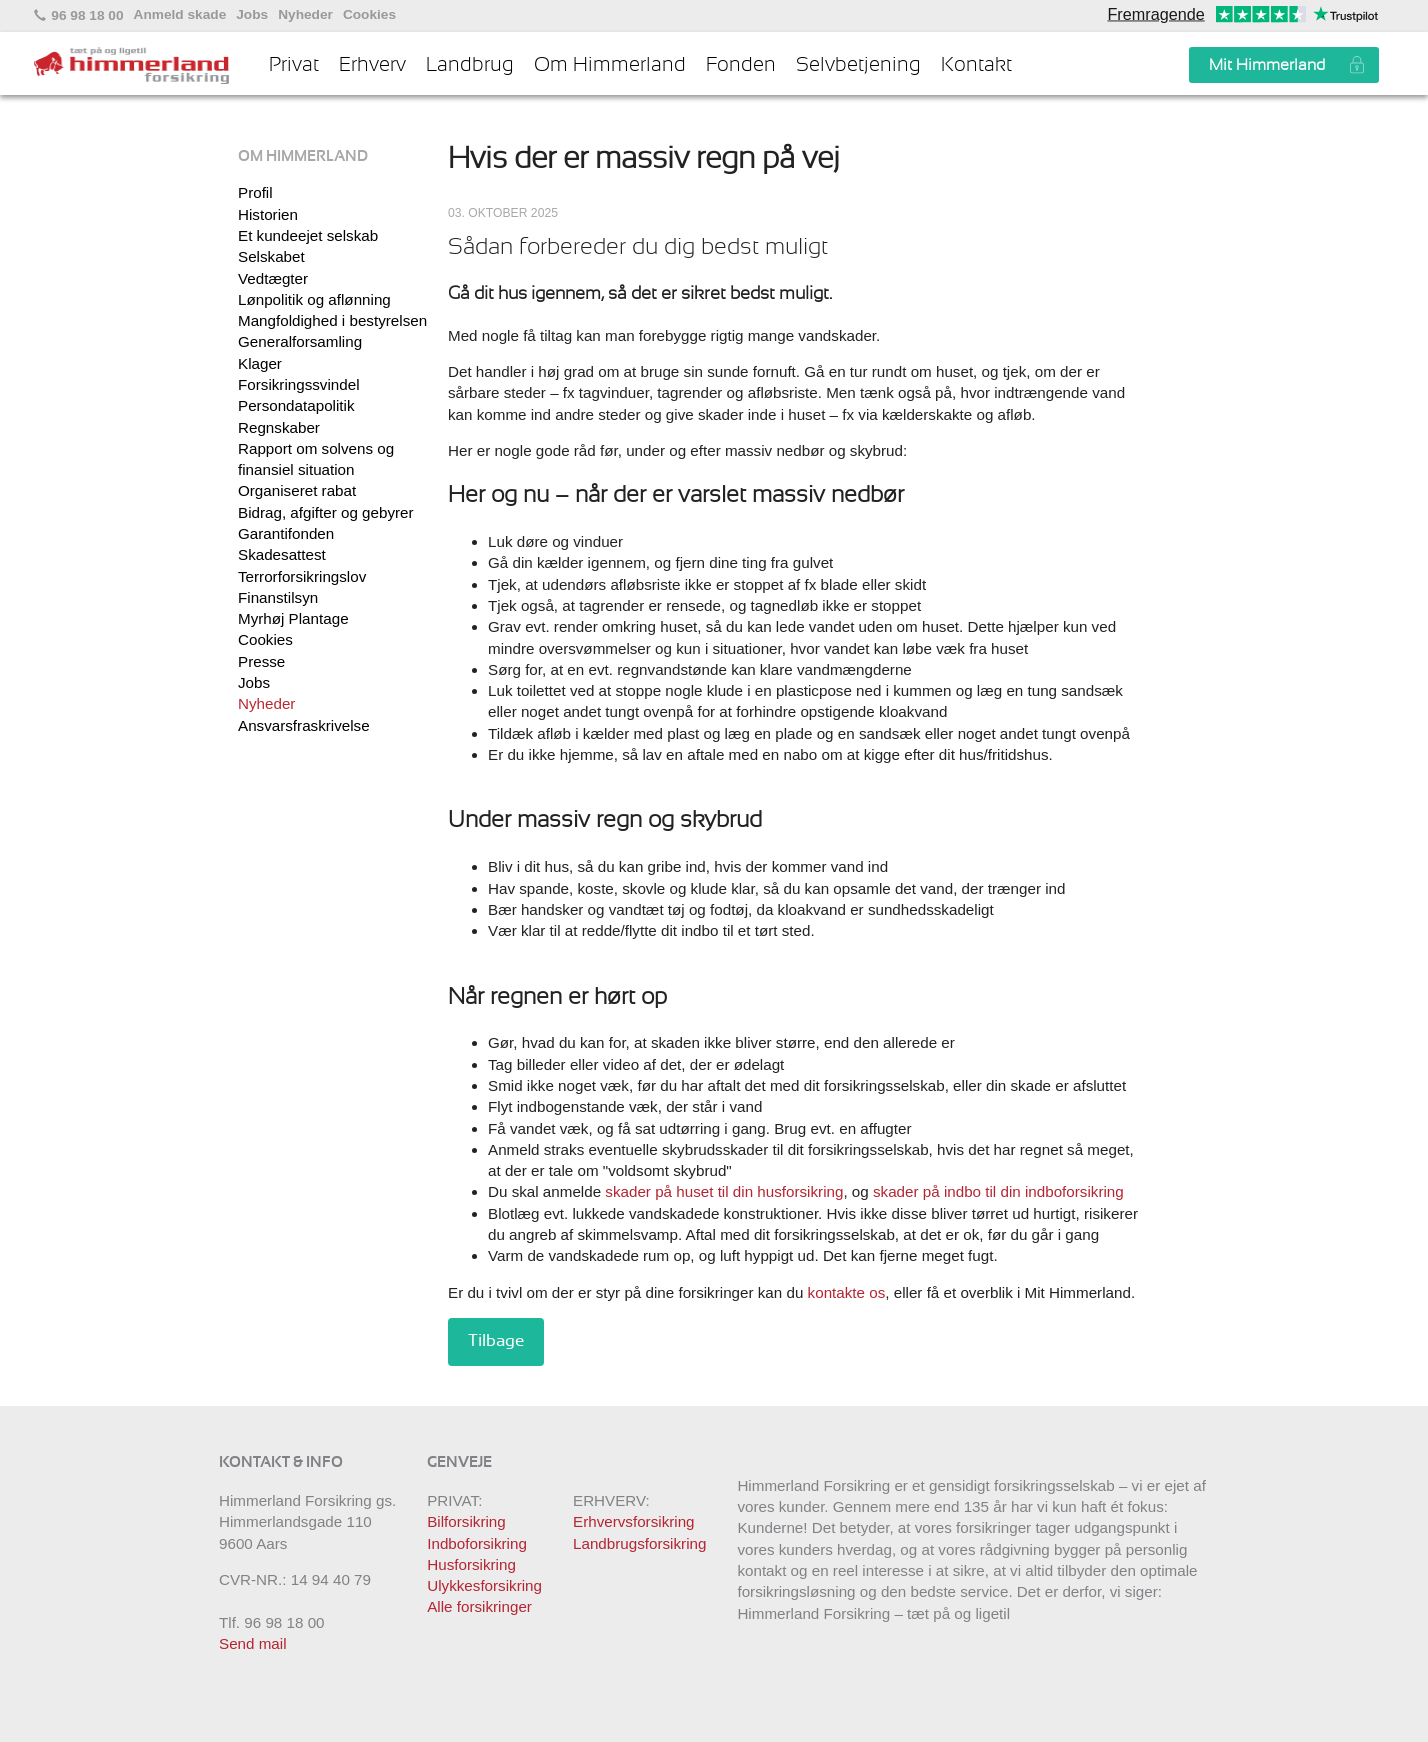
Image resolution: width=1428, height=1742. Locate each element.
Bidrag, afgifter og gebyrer (326, 512)
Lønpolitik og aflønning (314, 299)
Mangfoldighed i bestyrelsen (332, 320)
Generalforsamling (300, 341)
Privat (294, 65)
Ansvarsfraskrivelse (304, 725)
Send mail (253, 1643)
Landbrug (470, 65)
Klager (260, 363)
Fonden (741, 65)
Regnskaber (279, 427)
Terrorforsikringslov (302, 576)
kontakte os (847, 1292)
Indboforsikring (477, 1543)
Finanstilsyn (278, 597)
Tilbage (496, 1341)
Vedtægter (273, 278)
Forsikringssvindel (299, 384)
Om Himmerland (610, 65)
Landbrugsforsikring (639, 1543)
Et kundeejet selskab (308, 235)
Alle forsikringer (479, 1606)
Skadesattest (282, 554)
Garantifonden (286, 533)
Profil (255, 192)
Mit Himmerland (1267, 65)
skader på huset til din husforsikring (724, 1191)
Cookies (369, 15)
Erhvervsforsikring (634, 1521)
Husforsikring (471, 1564)
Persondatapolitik (296, 405)
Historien (268, 214)
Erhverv (372, 65)
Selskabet (271, 256)
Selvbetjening (858, 65)
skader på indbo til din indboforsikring (998, 1191)
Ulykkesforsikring (484, 1585)
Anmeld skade (180, 15)
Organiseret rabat (297, 490)
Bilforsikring (466, 1521)
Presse (261, 661)
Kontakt (976, 65)
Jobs (252, 15)
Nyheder (305, 15)
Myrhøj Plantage (293, 618)
